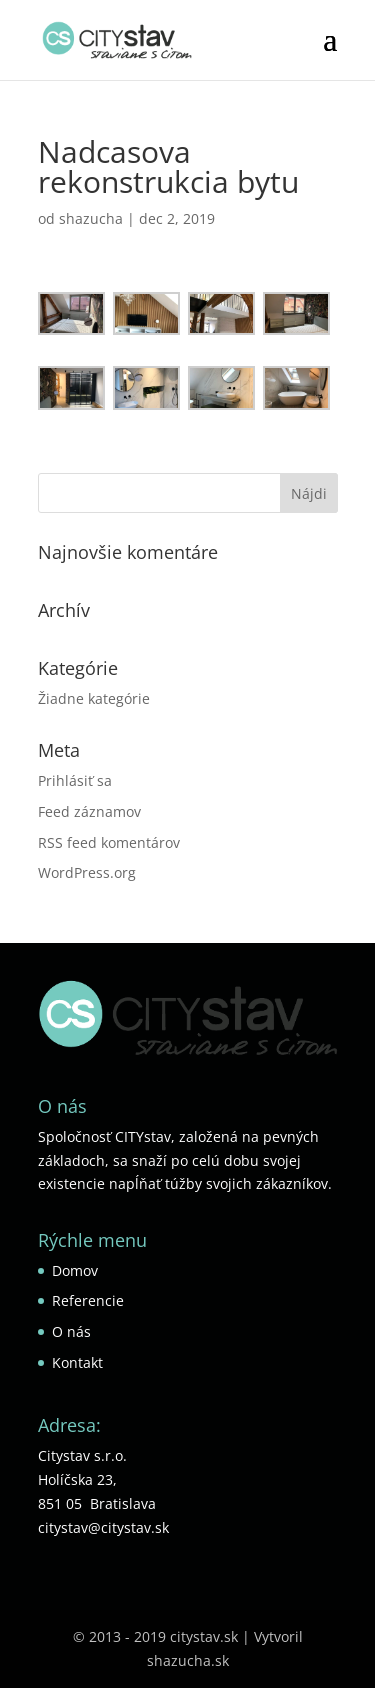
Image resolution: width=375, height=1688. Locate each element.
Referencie (88, 1300)
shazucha (91, 218)
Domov (75, 1270)
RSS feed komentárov (109, 842)
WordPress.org (87, 872)
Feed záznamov (89, 811)
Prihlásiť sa (75, 780)
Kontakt (77, 1362)
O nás (71, 1331)
